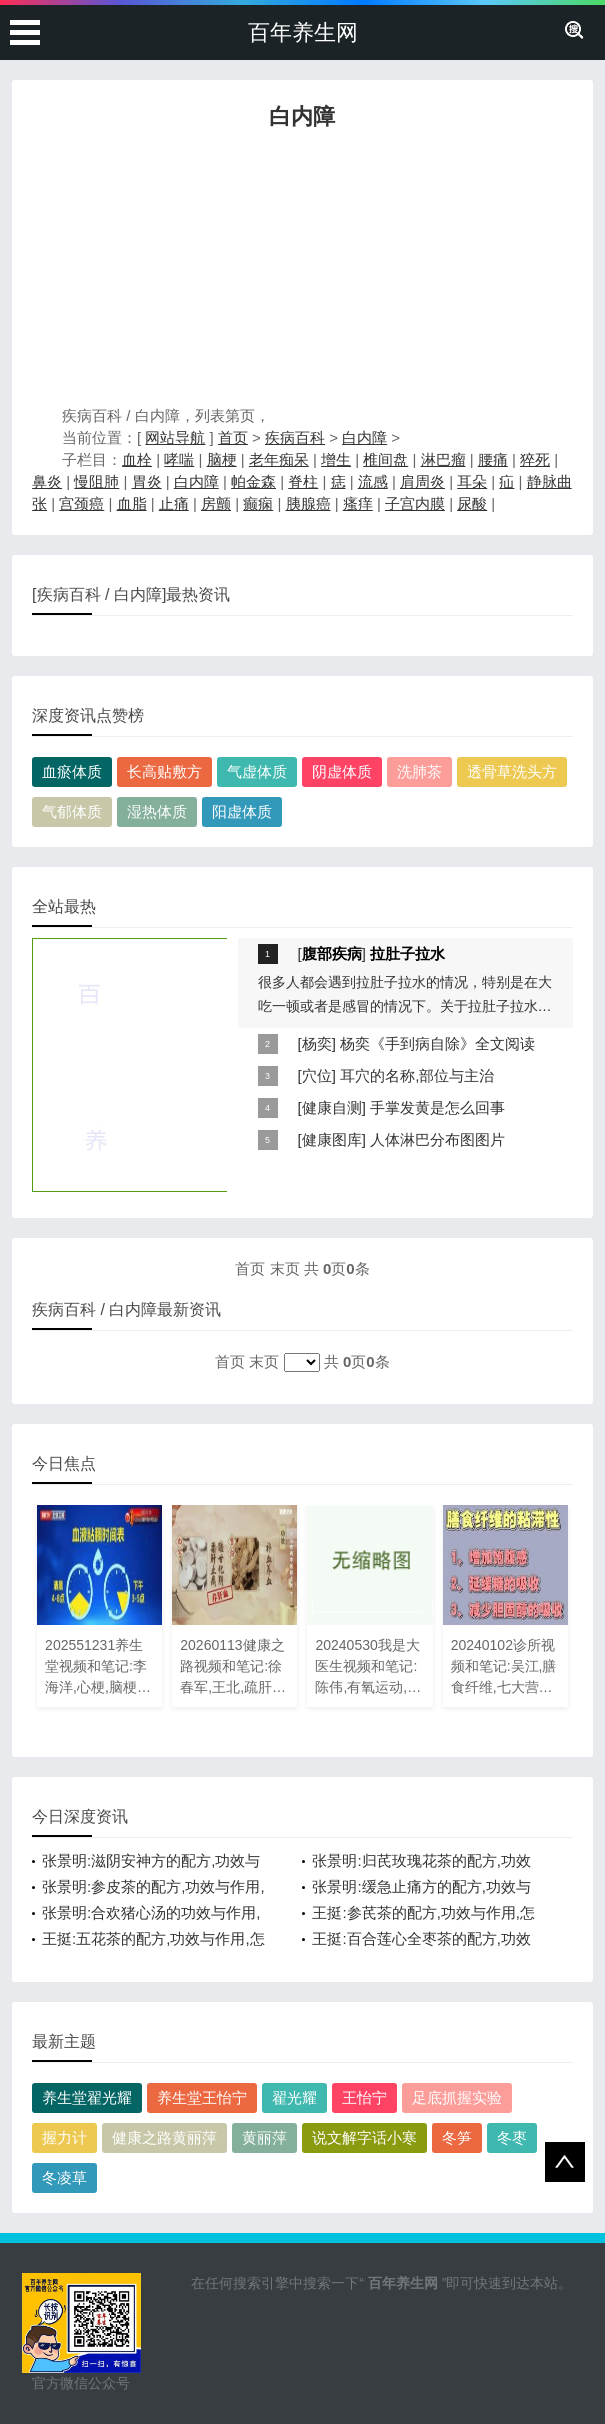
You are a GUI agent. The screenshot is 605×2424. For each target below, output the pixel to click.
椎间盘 (385, 459)
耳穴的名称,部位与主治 (417, 1075)
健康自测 (332, 1107)
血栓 (137, 459)
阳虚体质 (242, 811)
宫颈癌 (81, 503)
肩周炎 (422, 481)
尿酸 (472, 503)
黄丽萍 (264, 2137)
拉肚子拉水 (407, 953)
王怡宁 (364, 2097)
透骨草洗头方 (512, 771)
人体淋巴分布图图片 (437, 1139)
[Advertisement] (302, 273)
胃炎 (147, 481)
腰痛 (493, 459)
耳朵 (472, 481)
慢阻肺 (96, 481)
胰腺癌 (308, 503)
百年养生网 (303, 32)
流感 (373, 481)
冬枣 (512, 2137)
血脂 (132, 503)
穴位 (317, 1075)
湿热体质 (157, 811)
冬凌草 (64, 2177)
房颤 (216, 503)
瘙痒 (358, 503)
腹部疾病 (332, 953)
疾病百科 (295, 437)
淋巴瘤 (443, 459)
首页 (233, 437)
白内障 (364, 437)
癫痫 (258, 503)
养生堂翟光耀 (87, 2097)
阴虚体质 (342, 771)
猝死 (535, 459)
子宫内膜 (415, 503)
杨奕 (317, 1043)
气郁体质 (72, 811)
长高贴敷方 (164, 771)
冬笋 (457, 2137)
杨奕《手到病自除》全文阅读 (437, 1043)
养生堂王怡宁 (202, 2097)
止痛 (174, 503)
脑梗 (222, 459)
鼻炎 (47, 481)
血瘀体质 (72, 771)
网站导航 (175, 437)
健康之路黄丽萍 (164, 2137)
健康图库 (332, 1139)
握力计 (64, 2137)
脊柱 (303, 481)
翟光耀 (294, 2097)
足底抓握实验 (457, 2097)
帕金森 (253, 481)
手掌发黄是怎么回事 (437, 1107)
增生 (336, 459)
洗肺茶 (419, 771)
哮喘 (179, 459)
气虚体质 (257, 771)
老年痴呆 (279, 459)
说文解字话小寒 (364, 2137)
